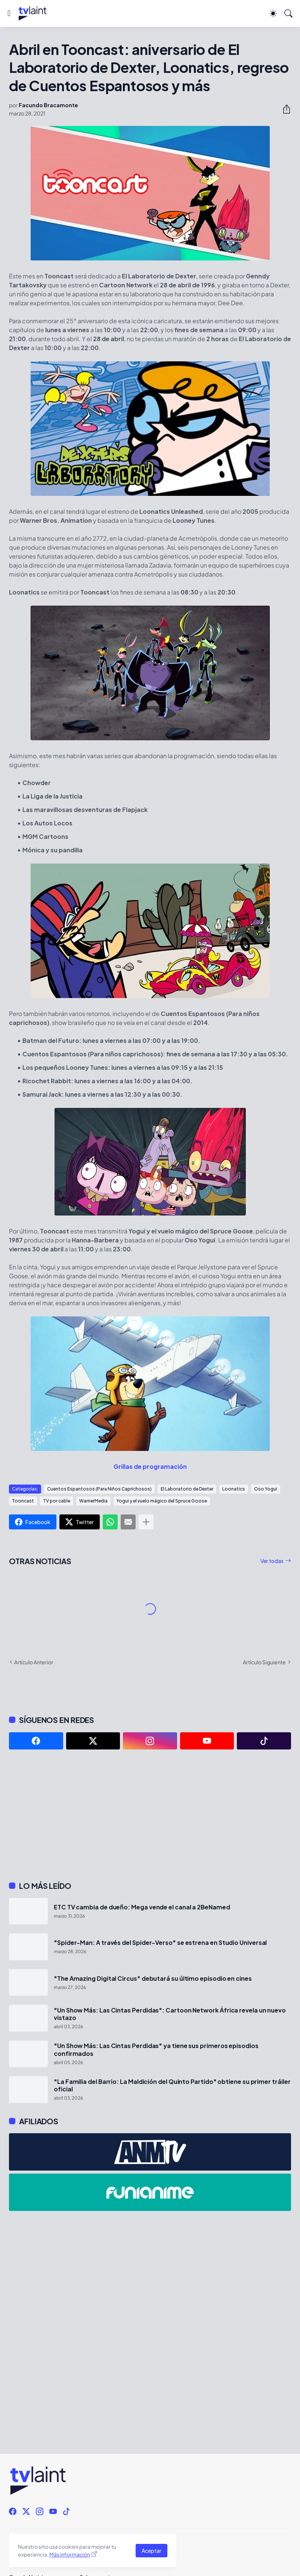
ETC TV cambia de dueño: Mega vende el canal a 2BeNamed (142, 1907)
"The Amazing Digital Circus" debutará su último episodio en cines (153, 1978)
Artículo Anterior (33, 1662)
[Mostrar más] (146, 1521)
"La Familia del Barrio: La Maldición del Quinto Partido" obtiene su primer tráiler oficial (172, 2085)
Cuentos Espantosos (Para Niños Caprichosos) (99, 1489)
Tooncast (23, 1501)
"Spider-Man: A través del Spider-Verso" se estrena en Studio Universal (160, 1942)
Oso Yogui (265, 1489)
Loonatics (233, 1489)
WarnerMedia (93, 1501)
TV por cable (56, 1501)
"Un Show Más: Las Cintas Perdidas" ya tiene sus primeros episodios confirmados (156, 2049)
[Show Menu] (9, 13)
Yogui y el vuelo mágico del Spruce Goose (162, 1501)
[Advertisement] (150, 1815)
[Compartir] (283, 109)
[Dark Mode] (273, 13)
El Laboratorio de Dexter (187, 1489)
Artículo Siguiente (264, 1662)
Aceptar (151, 2550)
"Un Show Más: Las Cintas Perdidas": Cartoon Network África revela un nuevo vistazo (170, 2014)
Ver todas (272, 1560)
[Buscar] (288, 13)
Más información (69, 2554)
